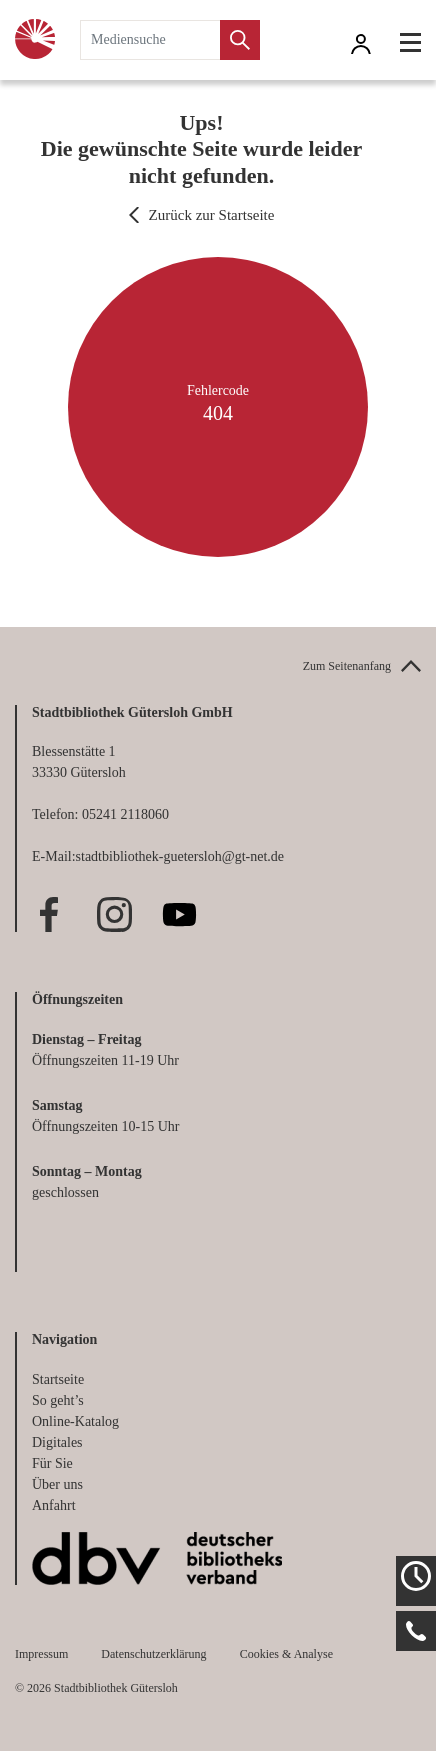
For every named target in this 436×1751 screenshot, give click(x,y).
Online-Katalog (75, 1421)
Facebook (49, 914)
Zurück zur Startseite (212, 215)
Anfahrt (54, 1505)
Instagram (114, 914)
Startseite (58, 1379)
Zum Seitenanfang (347, 666)
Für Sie (52, 1463)
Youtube (179, 914)
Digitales (57, 1442)
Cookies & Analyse (286, 1654)
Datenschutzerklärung (153, 1654)
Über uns (57, 1484)
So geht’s (58, 1400)
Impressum (41, 1654)
